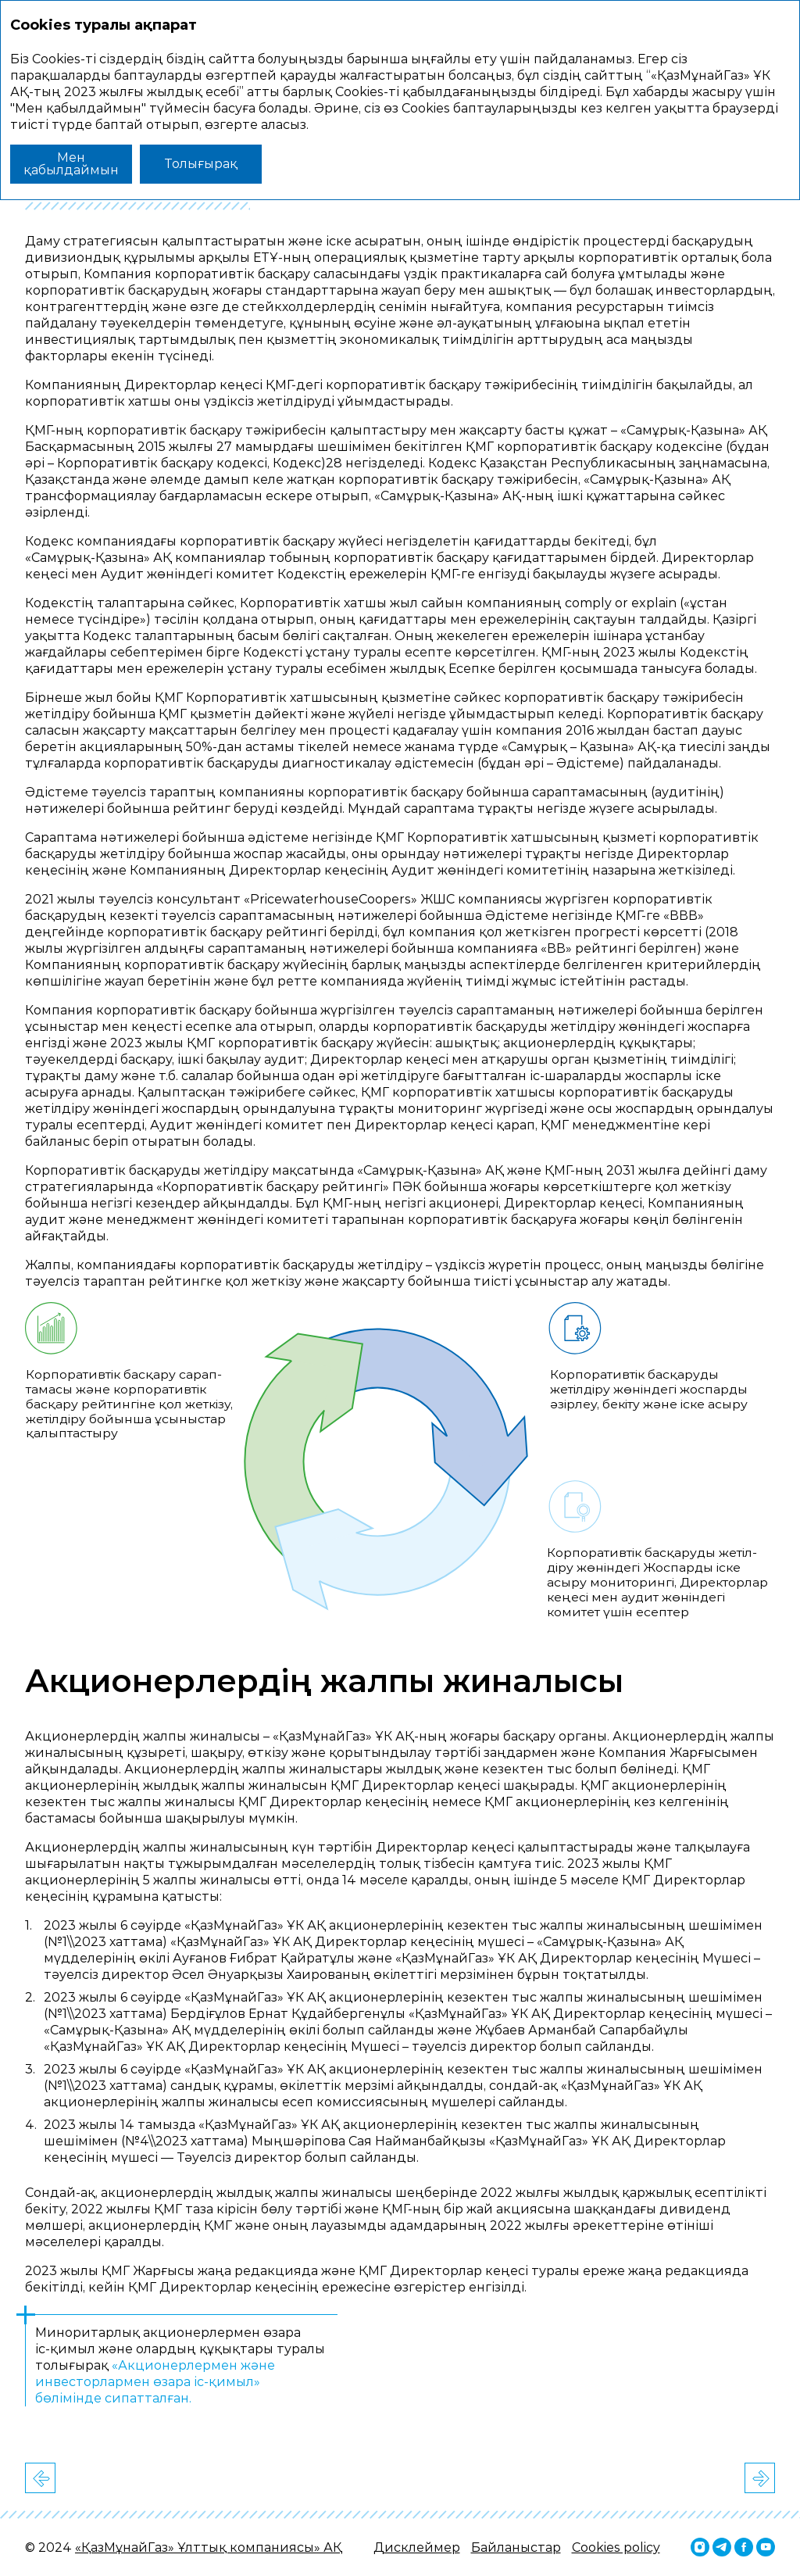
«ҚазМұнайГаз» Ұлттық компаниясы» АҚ (208, 2547)
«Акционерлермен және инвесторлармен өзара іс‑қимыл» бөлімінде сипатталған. (155, 2382)
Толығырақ (201, 163)
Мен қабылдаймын (71, 163)
